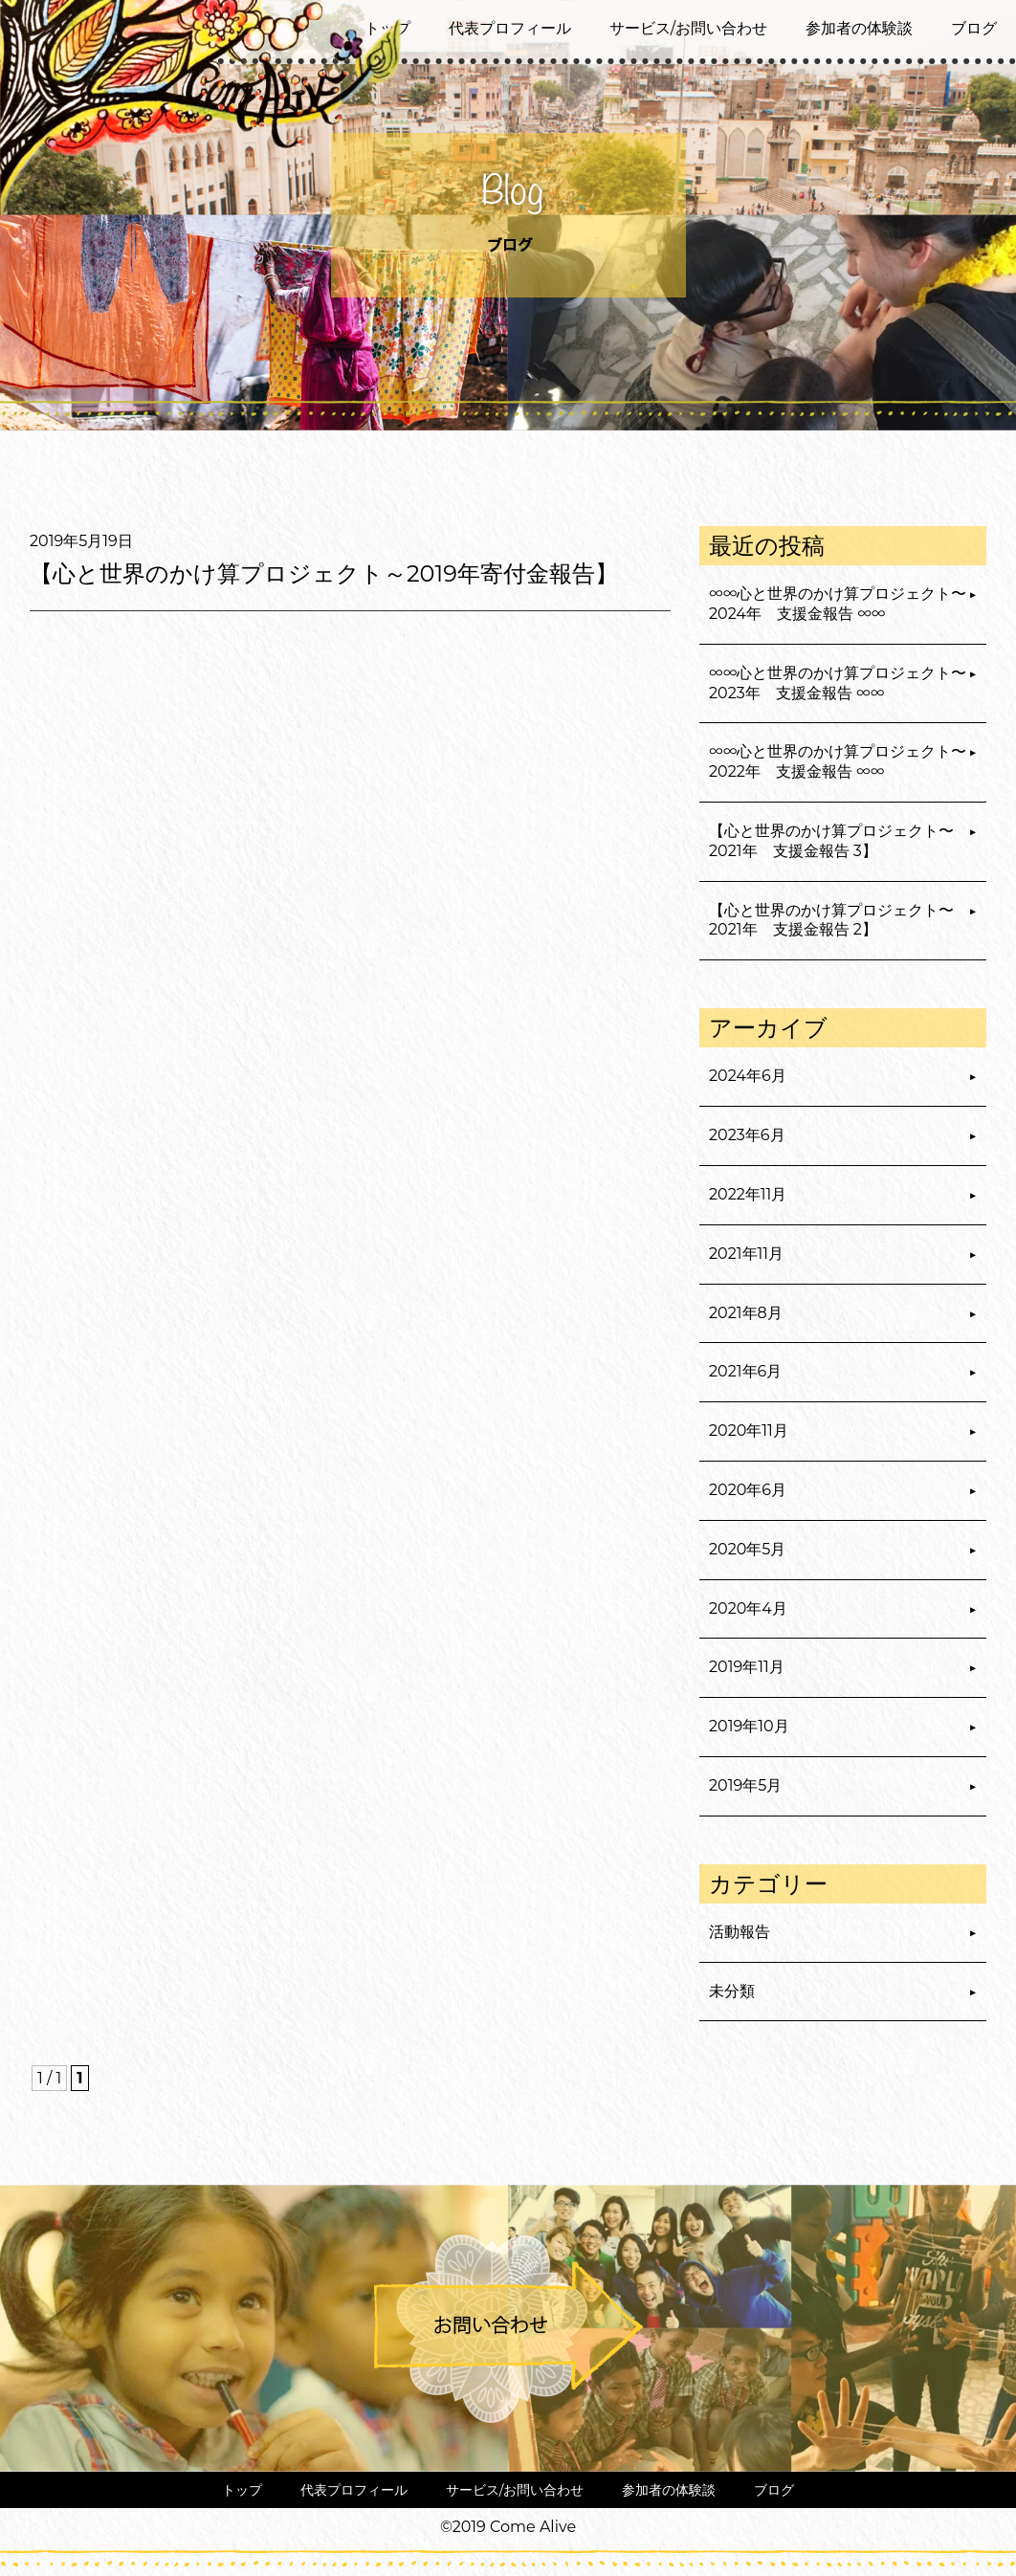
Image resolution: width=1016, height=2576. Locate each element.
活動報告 (739, 1932)
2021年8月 (746, 1313)
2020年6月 (747, 1490)
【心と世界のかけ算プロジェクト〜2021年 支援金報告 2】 (831, 920)
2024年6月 (747, 1076)
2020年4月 (748, 1608)
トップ (242, 2490)
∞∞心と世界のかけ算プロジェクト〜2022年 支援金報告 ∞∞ (837, 761)
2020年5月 (747, 1549)
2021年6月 (745, 1371)
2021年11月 (746, 1253)
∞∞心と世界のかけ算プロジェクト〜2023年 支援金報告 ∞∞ (837, 683)
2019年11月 (746, 1667)
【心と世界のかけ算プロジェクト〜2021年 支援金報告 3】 (831, 841)
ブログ (974, 28)
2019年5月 (745, 1785)
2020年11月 (748, 1430)
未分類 (732, 1991)
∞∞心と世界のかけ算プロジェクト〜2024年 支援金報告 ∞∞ (837, 603)
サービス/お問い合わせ (688, 28)
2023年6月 (747, 1135)
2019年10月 (749, 1726)
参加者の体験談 (859, 28)
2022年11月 (747, 1194)
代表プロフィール (510, 28)
